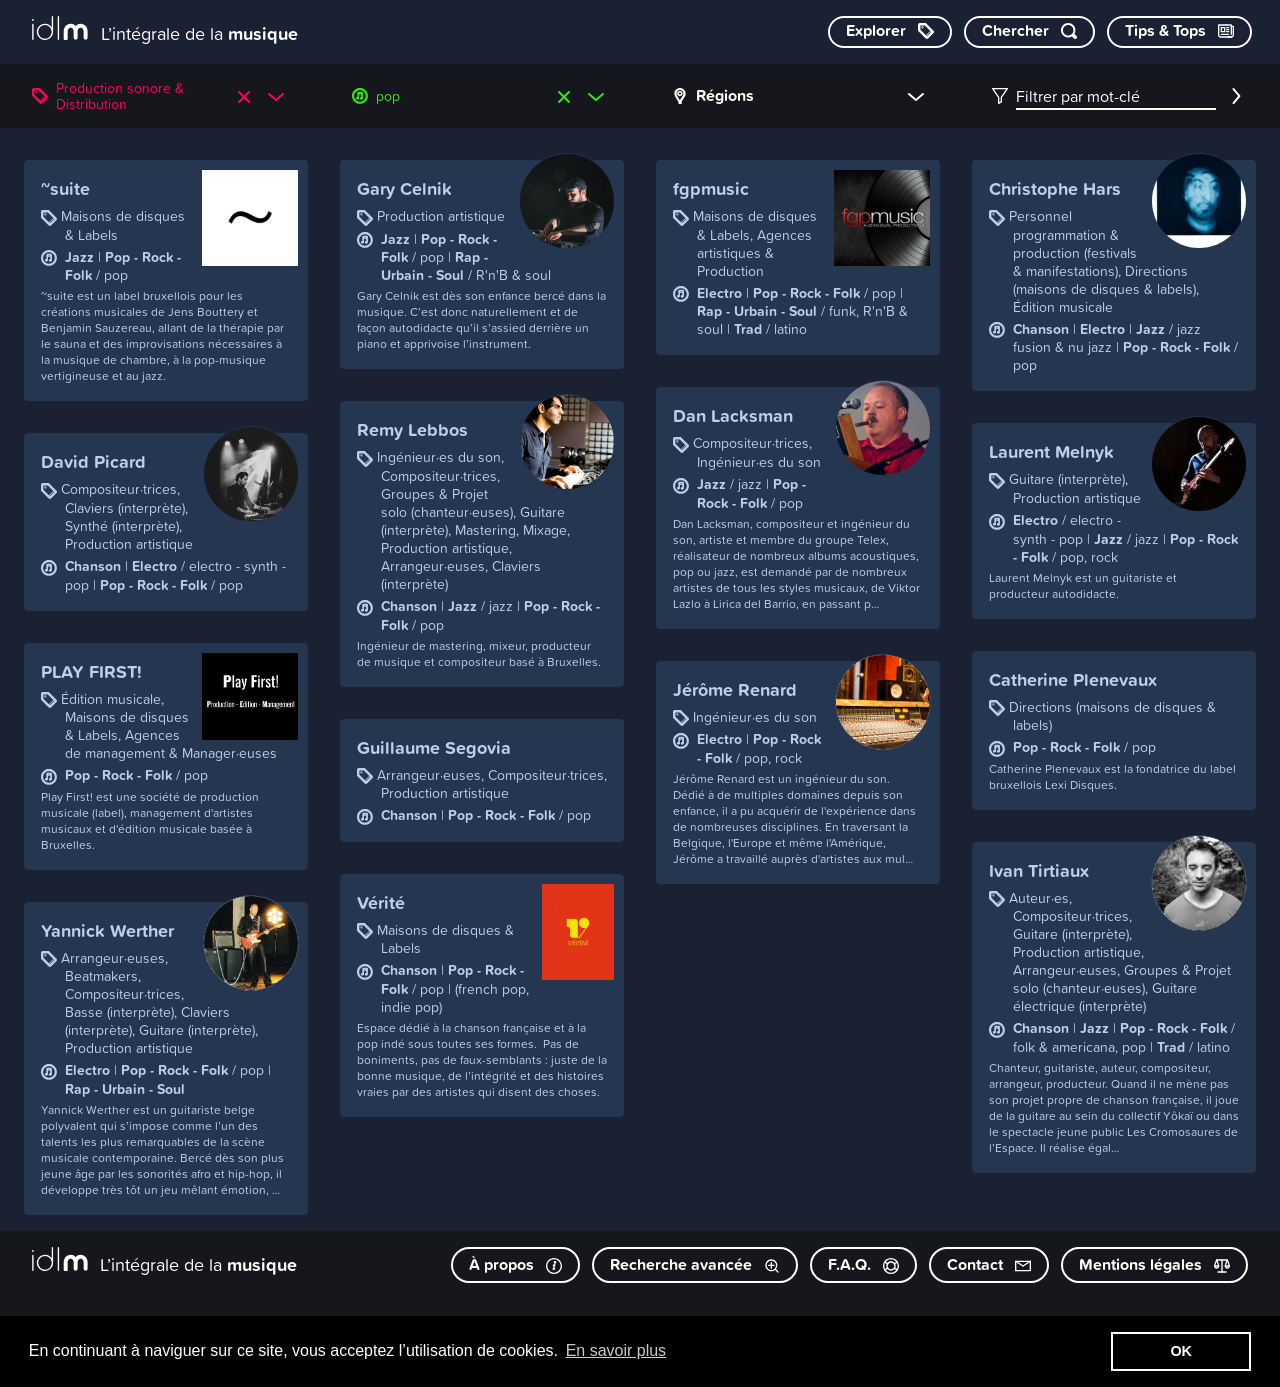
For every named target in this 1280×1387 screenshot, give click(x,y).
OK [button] (1181, 1351)
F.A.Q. (863, 1264)
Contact (989, 1264)
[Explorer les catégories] (890, 32)
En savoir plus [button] (616, 1350)
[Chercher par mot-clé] (1029, 32)
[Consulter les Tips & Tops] (1179, 32)
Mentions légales (1154, 1264)
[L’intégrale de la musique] (165, 30)
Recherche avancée (695, 1264)
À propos (515, 1264)
